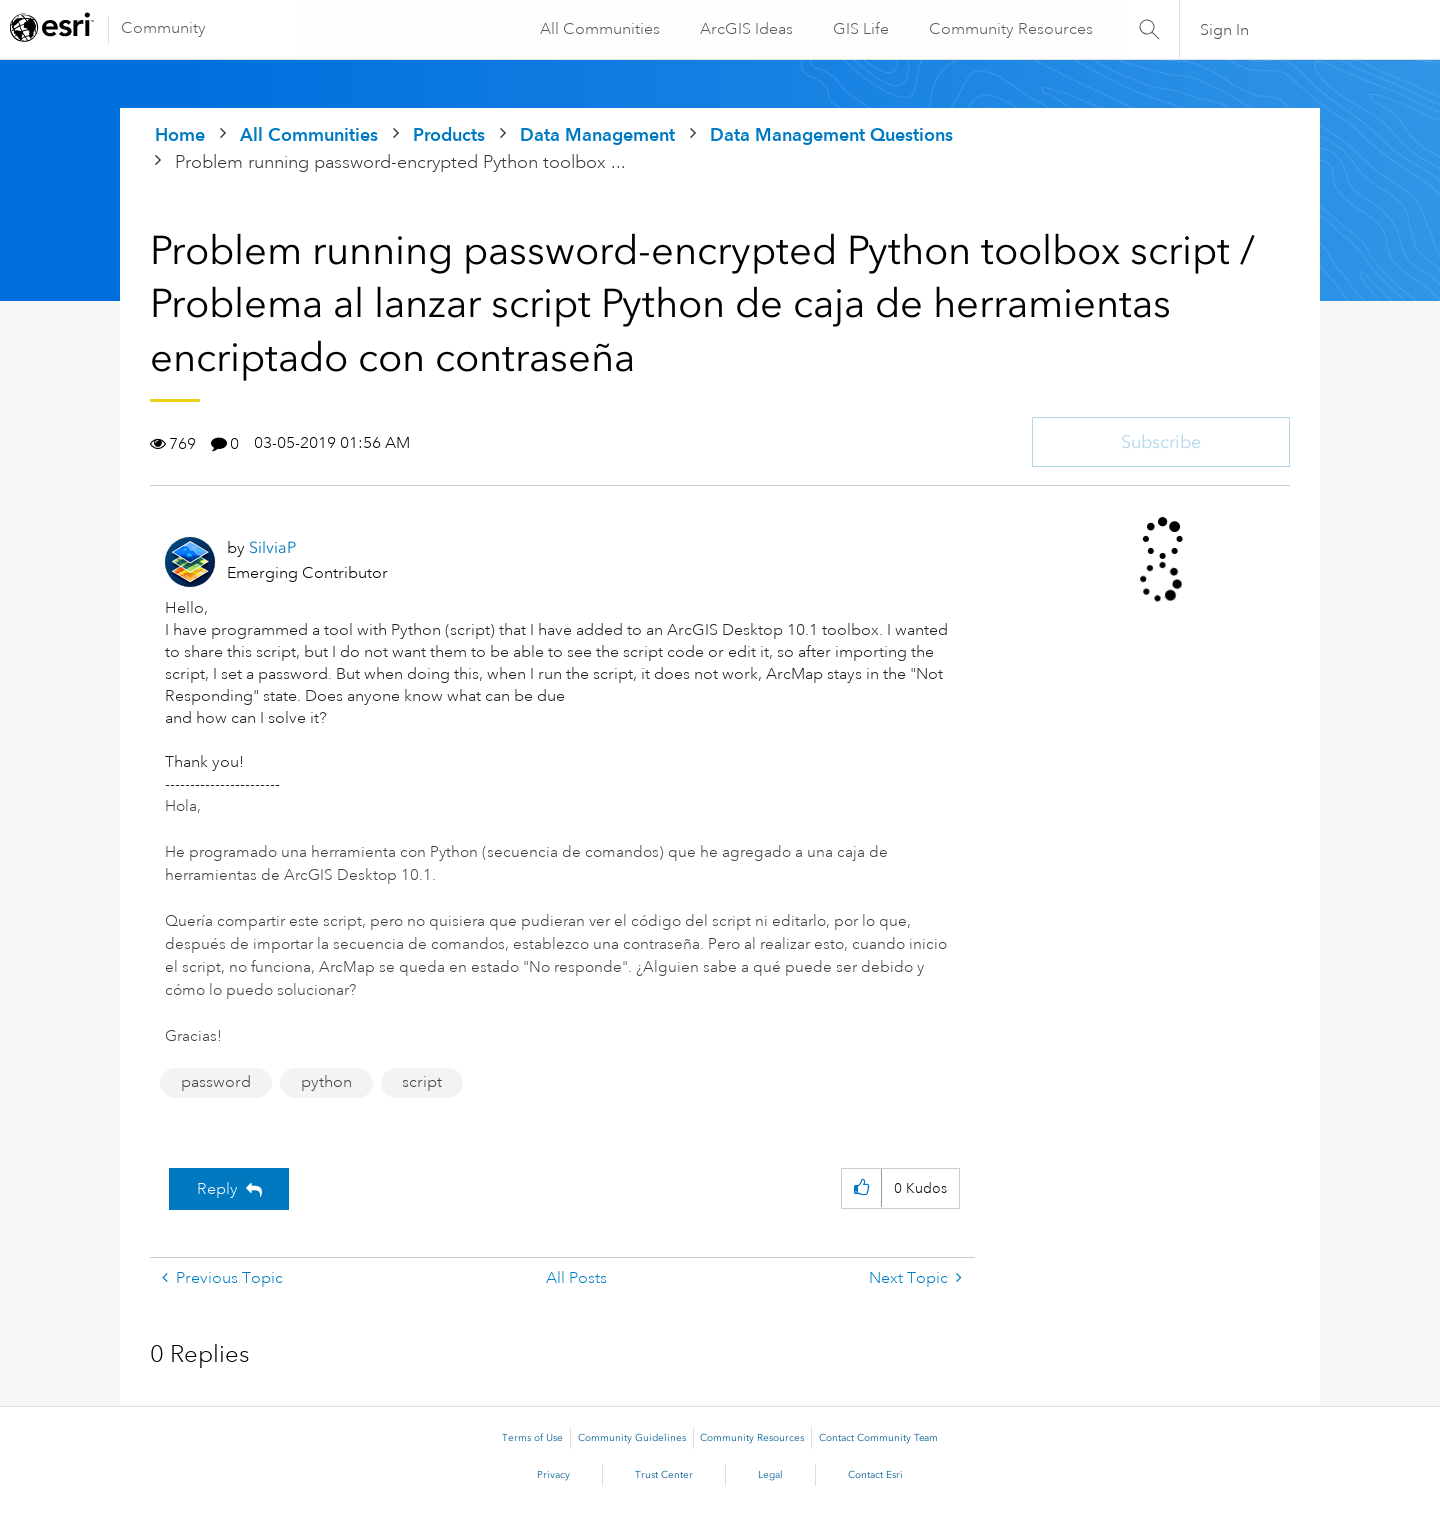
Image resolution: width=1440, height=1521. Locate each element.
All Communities (599, 29)
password (216, 1082)
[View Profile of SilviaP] (272, 547)
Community (163, 28)
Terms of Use (532, 1438)
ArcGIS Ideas (745, 29)
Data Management (597, 134)
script (422, 1082)
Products (449, 134)
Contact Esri (875, 1475)
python (326, 1082)
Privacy (553, 1475)
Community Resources (1010, 29)
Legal (770, 1475)
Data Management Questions (831, 134)
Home (180, 134)
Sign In (1224, 30)
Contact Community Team (878, 1438)
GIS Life (860, 29)
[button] (861, 1188)
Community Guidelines (632, 1438)
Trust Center (664, 1475)
